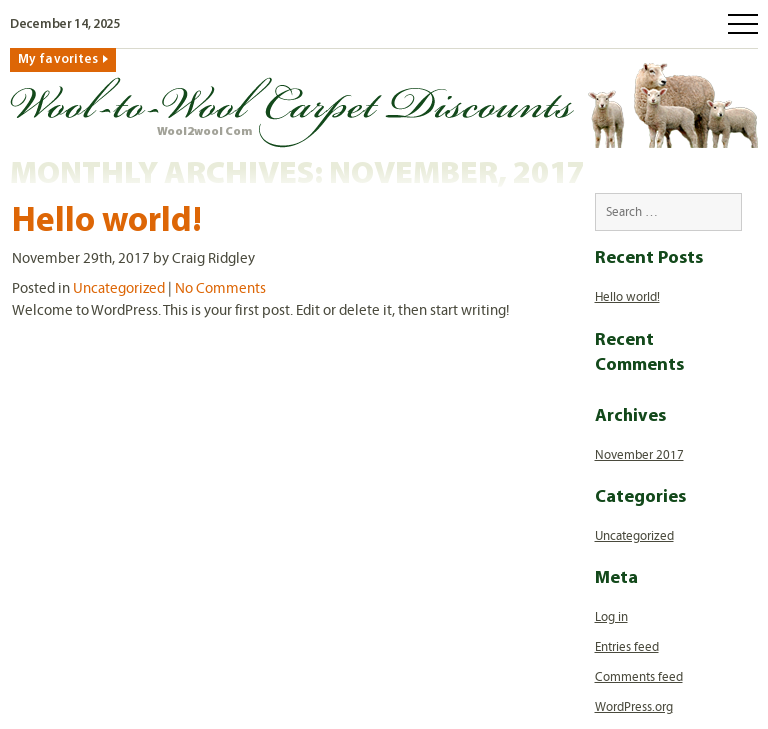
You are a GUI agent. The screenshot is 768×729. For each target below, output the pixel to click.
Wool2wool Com (204, 132)
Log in (611, 617)
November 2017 (639, 455)
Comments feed (639, 677)
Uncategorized (119, 288)
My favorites (58, 59)
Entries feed (627, 647)
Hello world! (107, 222)
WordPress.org (634, 707)
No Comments (220, 288)
